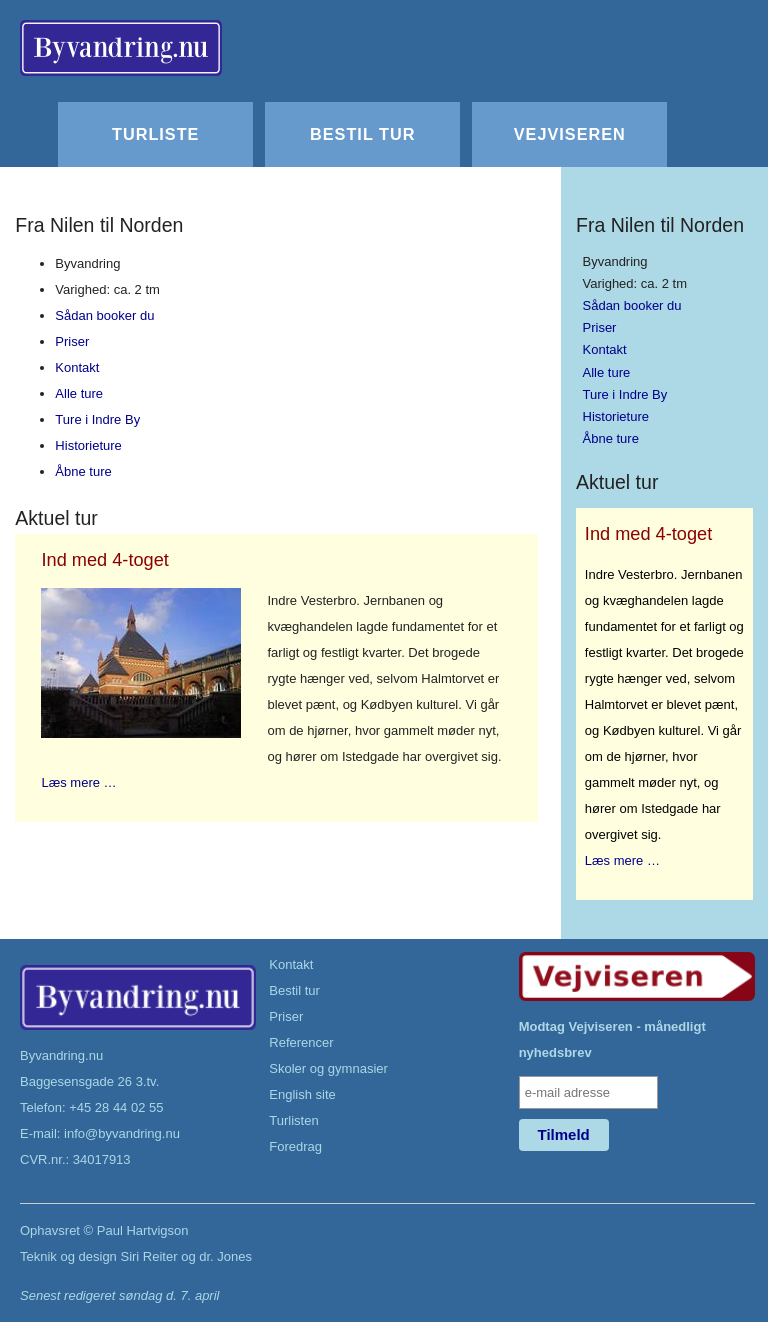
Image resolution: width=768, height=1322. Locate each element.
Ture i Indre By (97, 419)
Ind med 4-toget (104, 560)
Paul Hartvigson (143, 1230)
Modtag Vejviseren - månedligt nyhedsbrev (612, 1039)
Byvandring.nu (61, 1055)
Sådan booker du (104, 315)
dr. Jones (225, 1256)
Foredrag (295, 1146)
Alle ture (79, 393)
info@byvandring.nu (122, 1133)
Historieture (88, 445)
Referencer (301, 1042)
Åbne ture (83, 471)
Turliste (155, 134)
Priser (72, 341)
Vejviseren (570, 134)
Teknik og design (68, 1256)
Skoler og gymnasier (328, 1068)
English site (302, 1094)
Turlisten (293, 1120)
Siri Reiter (148, 1256)
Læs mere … (78, 782)
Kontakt (77, 367)
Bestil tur (362, 134)
